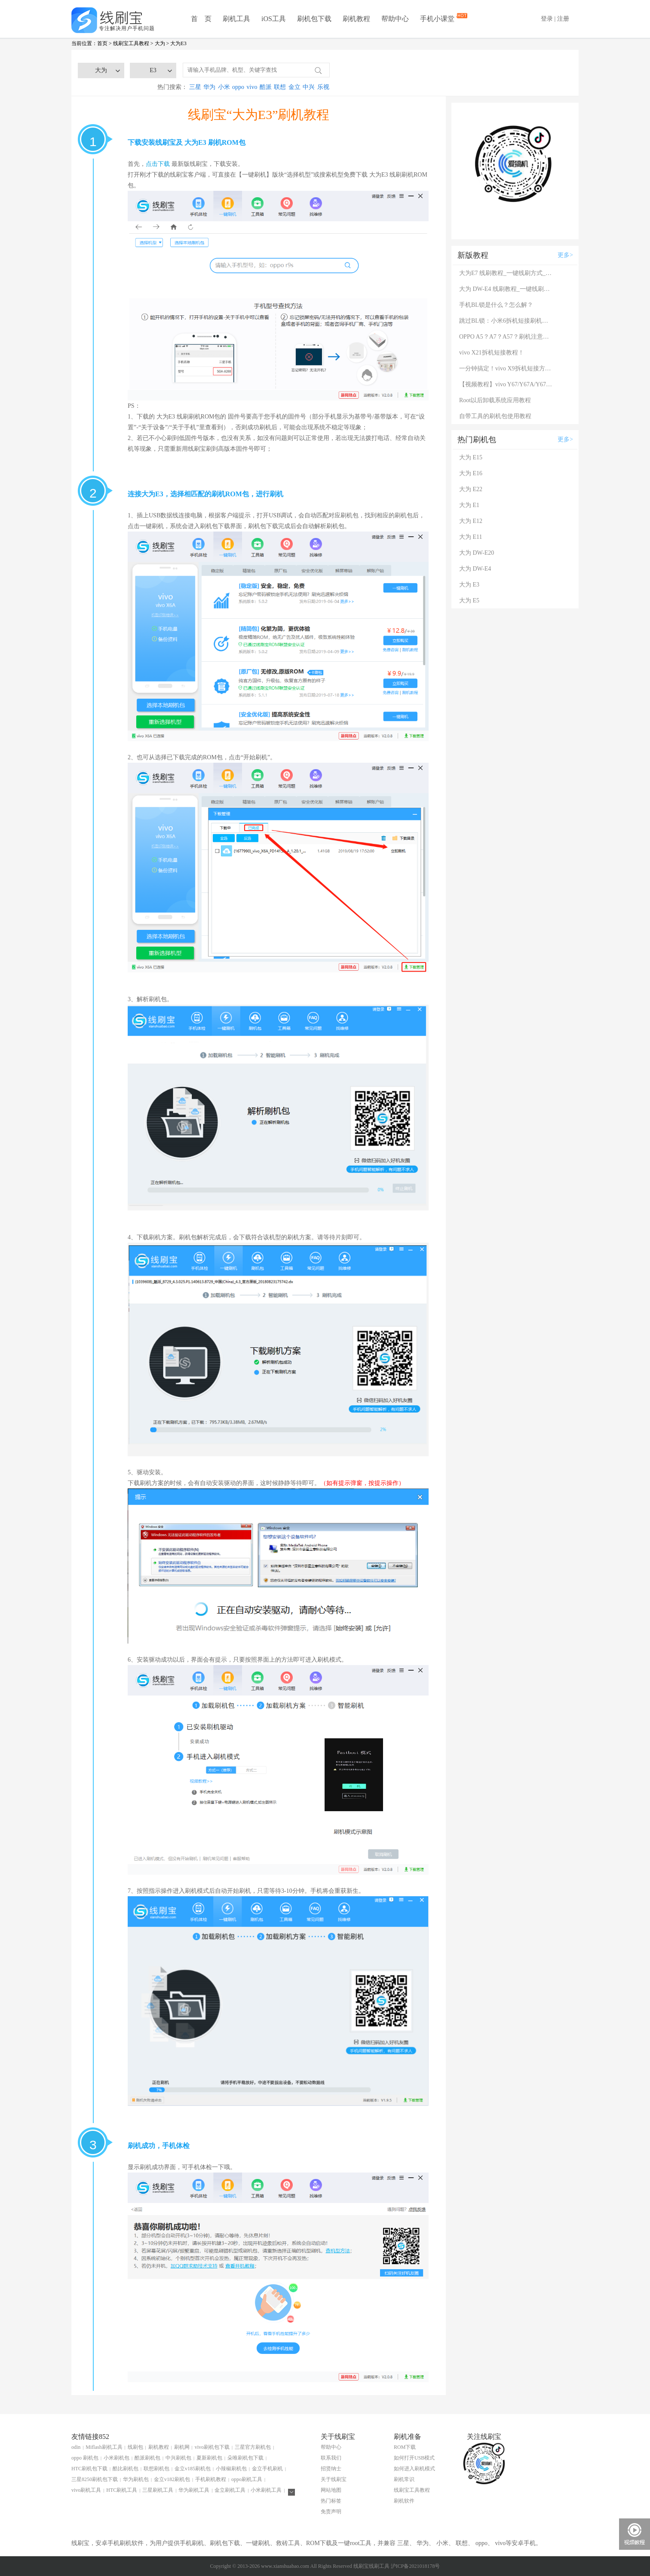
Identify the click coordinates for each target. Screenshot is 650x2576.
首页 (102, 43)
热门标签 (331, 2501)
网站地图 (331, 2490)
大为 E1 (469, 505)
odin (75, 2447)
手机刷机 (192, 2543)
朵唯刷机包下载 (245, 2458)
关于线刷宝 (333, 2479)
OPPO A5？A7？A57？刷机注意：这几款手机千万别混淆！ (506, 336)
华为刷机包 (136, 2479)
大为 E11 (470, 537)
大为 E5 (469, 600)
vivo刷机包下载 (212, 2447)
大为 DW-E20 (476, 553)
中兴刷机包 (178, 2458)
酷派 (266, 87)
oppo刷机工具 (246, 2479)
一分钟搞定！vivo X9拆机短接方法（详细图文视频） (506, 368)
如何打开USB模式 (414, 2458)
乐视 (323, 87)
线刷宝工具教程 (131, 43)
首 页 (201, 18)
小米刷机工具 (266, 2490)
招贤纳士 (331, 2469)
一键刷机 (258, 2543)
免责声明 (331, 2512)
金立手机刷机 (267, 2469)
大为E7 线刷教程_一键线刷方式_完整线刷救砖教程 (506, 273)
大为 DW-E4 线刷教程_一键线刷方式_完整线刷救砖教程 (506, 289)
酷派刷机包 (147, 2458)
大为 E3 (469, 584)
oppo (238, 87)
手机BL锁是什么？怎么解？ (496, 305)
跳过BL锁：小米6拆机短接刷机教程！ (506, 321)
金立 (294, 87)
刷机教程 (356, 18)
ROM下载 (405, 2447)
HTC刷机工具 (121, 2490)
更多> (565, 255)
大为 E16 (470, 473)
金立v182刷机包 (172, 2479)
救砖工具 (288, 2543)
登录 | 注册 (555, 18)
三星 (195, 87)
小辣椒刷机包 (231, 2469)
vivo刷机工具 (86, 2490)
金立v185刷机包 (193, 2469)
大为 (160, 43)
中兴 (309, 87)
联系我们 (331, 2458)
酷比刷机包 (125, 2469)
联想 (280, 87)
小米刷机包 (116, 2458)
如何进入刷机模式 (414, 2469)
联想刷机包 (156, 2469)
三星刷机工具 (157, 2490)
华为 (209, 87)
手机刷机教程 (210, 2479)
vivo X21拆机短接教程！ (491, 352)
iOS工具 (273, 18)
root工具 (361, 2543)
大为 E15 (470, 457)
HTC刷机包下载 (89, 2469)
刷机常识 (404, 2479)
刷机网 (182, 2447)
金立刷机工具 (230, 2490)
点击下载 (158, 164)
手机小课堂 (438, 18)
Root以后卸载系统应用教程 (495, 400)
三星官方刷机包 (253, 2447)
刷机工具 (236, 18)
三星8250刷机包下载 (94, 2479)
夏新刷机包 (209, 2458)
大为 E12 (470, 521)
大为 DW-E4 (475, 568)
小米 (224, 87)
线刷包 (135, 2447)
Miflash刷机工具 (104, 2447)
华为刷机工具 (193, 2490)
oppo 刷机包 (84, 2458)
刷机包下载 (314, 18)
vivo (252, 87)
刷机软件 (404, 2501)
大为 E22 (470, 489)
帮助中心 (395, 18)
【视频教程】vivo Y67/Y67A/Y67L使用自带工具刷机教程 (506, 384)
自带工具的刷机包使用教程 (495, 416)
